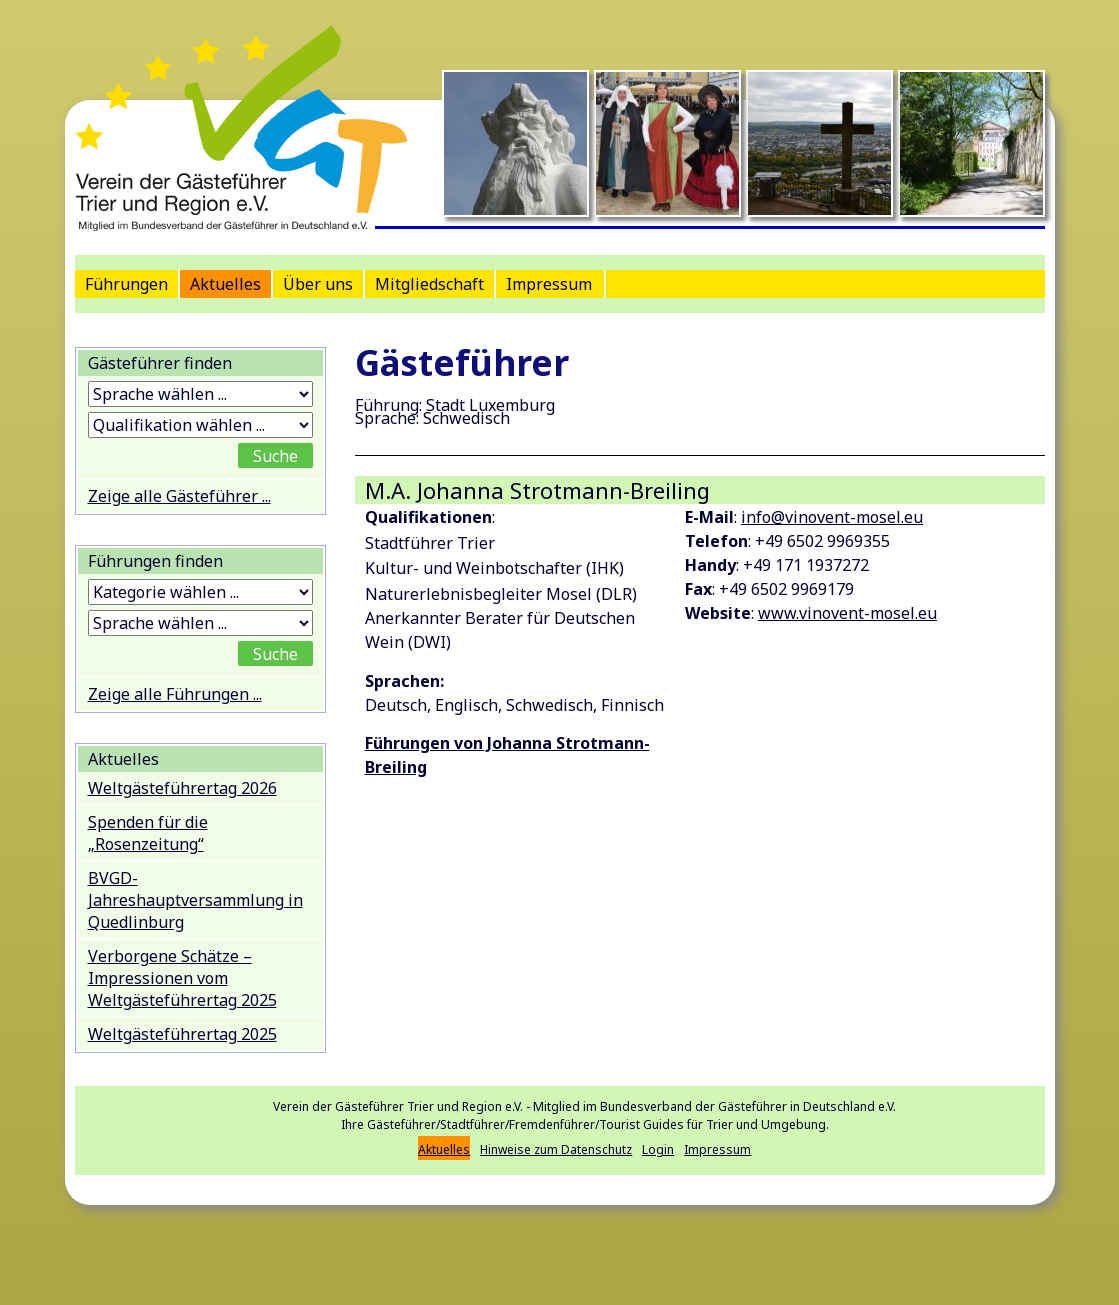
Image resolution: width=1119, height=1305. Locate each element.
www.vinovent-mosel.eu (847, 613)
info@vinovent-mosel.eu (832, 517)
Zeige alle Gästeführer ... (179, 496)
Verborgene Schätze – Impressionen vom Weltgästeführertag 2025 (182, 978)
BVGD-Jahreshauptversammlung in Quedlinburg (195, 900)
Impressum (549, 284)
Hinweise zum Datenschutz (556, 1149)
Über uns (318, 284)
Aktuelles (225, 284)
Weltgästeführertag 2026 (182, 788)
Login (658, 1149)
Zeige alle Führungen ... (175, 694)
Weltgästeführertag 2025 (182, 1034)
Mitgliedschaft (429, 284)
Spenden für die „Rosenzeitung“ (148, 833)
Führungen (126, 284)
